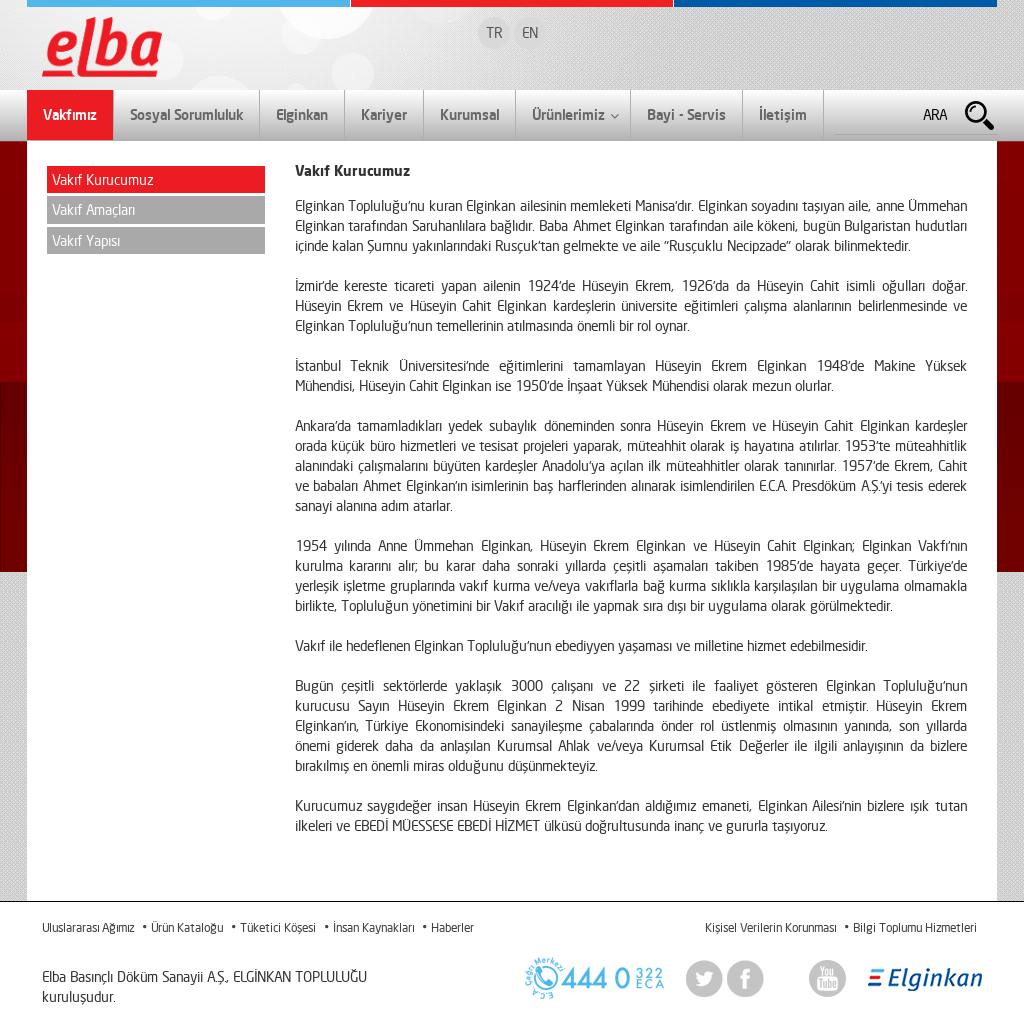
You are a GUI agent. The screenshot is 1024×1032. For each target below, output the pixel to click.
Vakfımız (70, 114)
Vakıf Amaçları (93, 209)
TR (494, 32)
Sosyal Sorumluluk (186, 114)
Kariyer (384, 114)
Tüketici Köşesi (278, 927)
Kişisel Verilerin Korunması (770, 927)
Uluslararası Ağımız (88, 927)
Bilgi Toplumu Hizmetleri (915, 927)
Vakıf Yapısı (86, 240)
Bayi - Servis (686, 114)
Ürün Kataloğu (187, 927)
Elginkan (302, 114)
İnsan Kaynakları (373, 927)
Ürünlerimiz (575, 116)
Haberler (452, 927)
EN (530, 32)
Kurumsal (469, 114)
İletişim (783, 114)
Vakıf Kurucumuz (102, 179)
